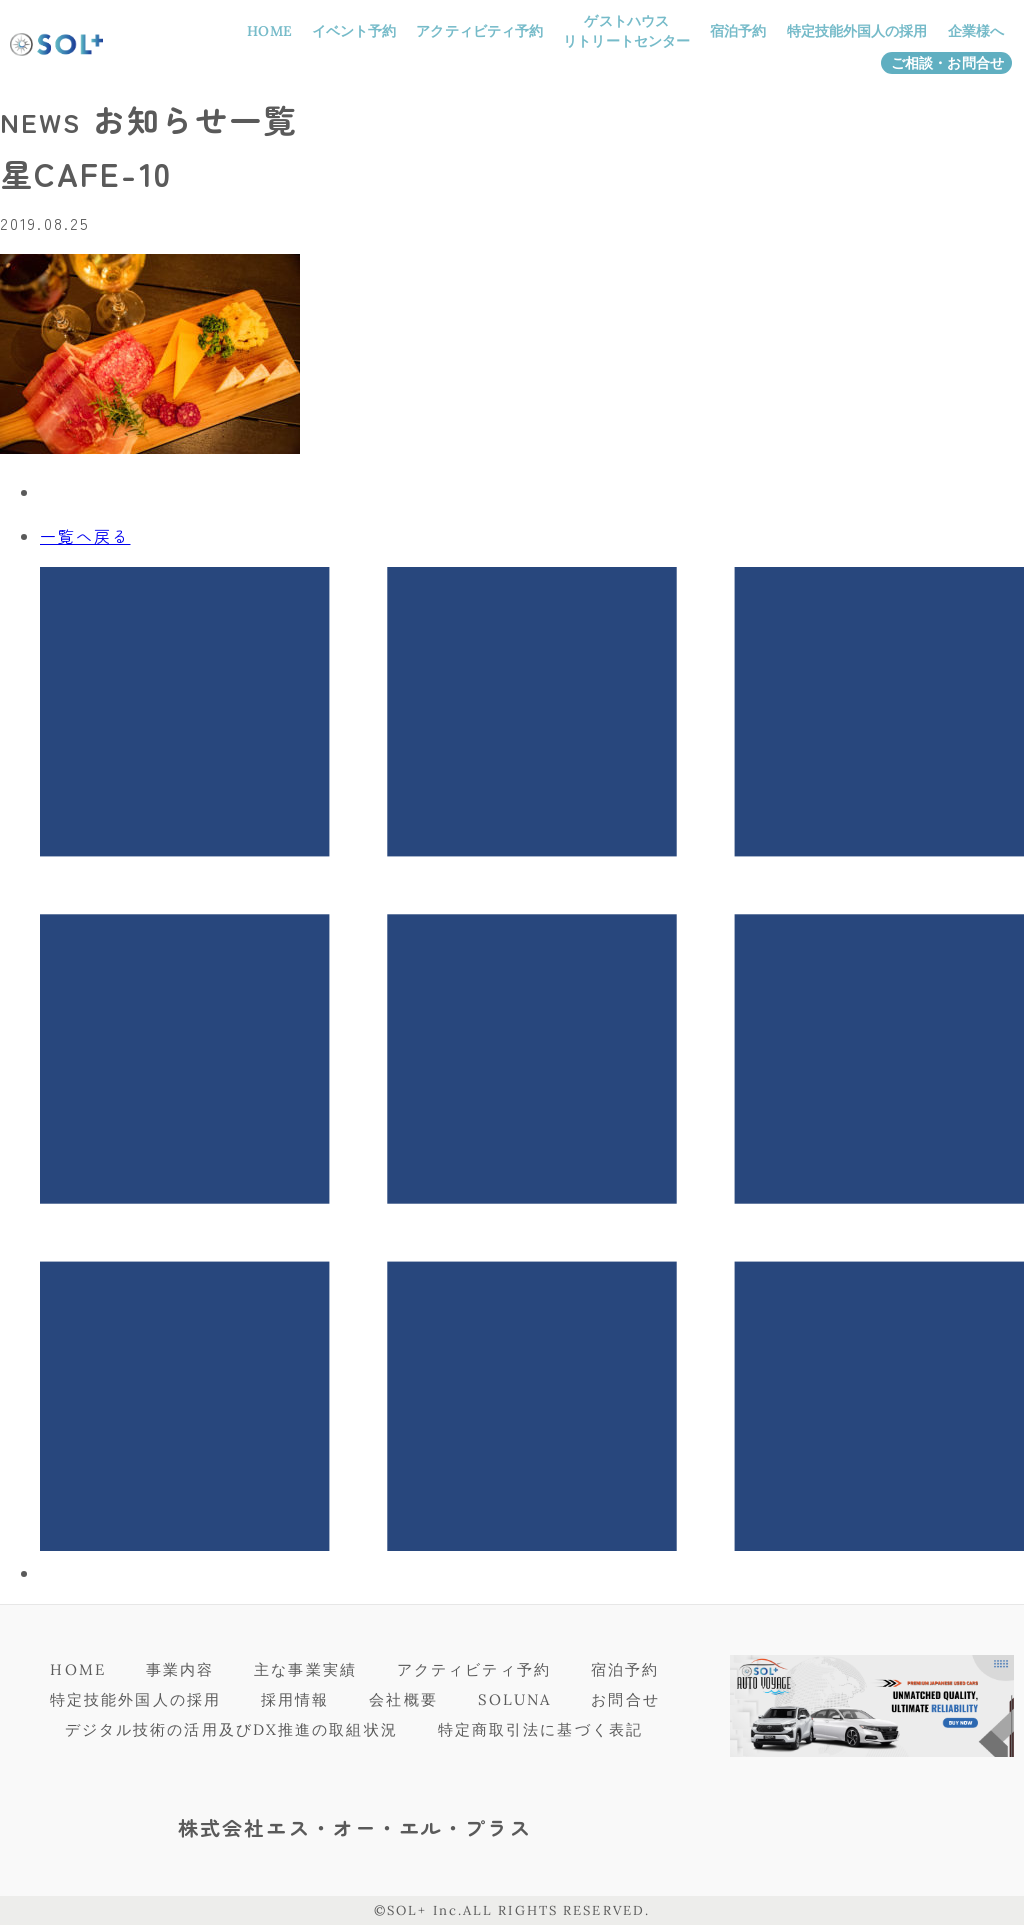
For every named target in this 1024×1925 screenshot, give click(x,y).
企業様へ (976, 31)
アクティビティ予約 (479, 31)
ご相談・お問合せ (947, 63)
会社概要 (403, 1699)
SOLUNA (515, 1699)
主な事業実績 (305, 1669)
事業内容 (180, 1669)
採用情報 (295, 1699)
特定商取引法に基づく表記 (540, 1729)
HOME (269, 31)
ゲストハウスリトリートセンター (626, 31)
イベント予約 (354, 31)
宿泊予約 (738, 31)
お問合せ (625, 1699)
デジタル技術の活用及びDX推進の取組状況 (231, 1729)
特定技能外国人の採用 (857, 31)
